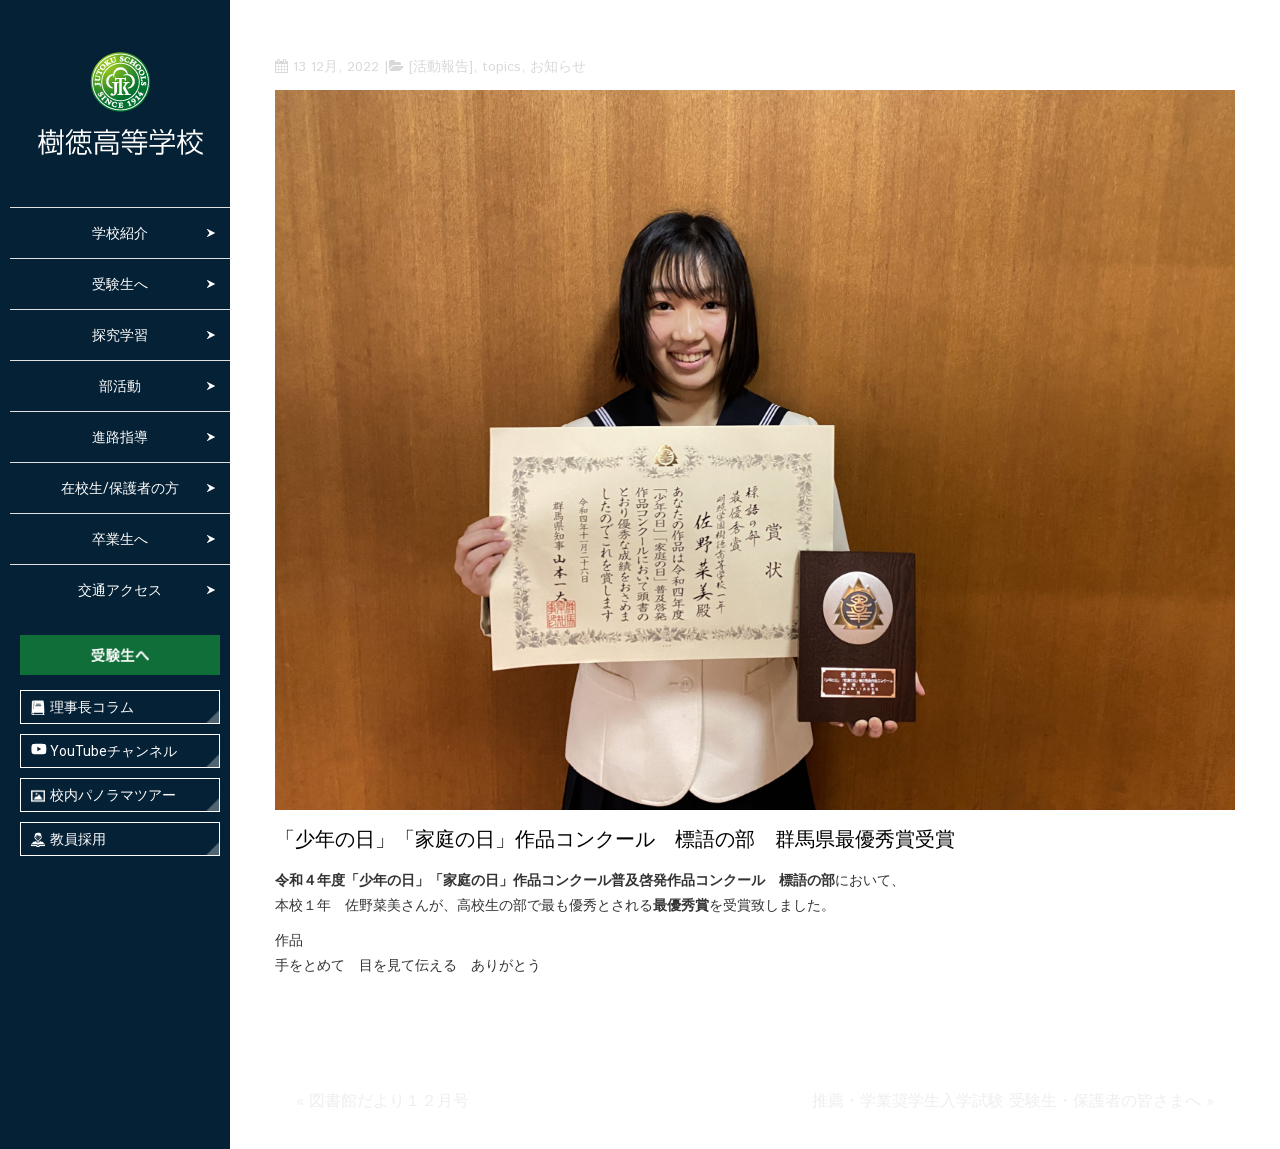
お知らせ (558, 67)
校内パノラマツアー (103, 795)
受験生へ (120, 284)
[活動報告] (441, 67)
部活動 (120, 386)
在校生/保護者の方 (120, 488)
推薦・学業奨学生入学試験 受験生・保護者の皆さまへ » (1013, 1101)
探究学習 (120, 335)
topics (501, 67)
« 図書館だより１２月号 (382, 1101)
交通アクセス (120, 590)
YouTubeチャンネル (104, 750)
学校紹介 (120, 233)
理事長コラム (82, 707)
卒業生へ (120, 539)
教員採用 (68, 839)
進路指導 (120, 437)
